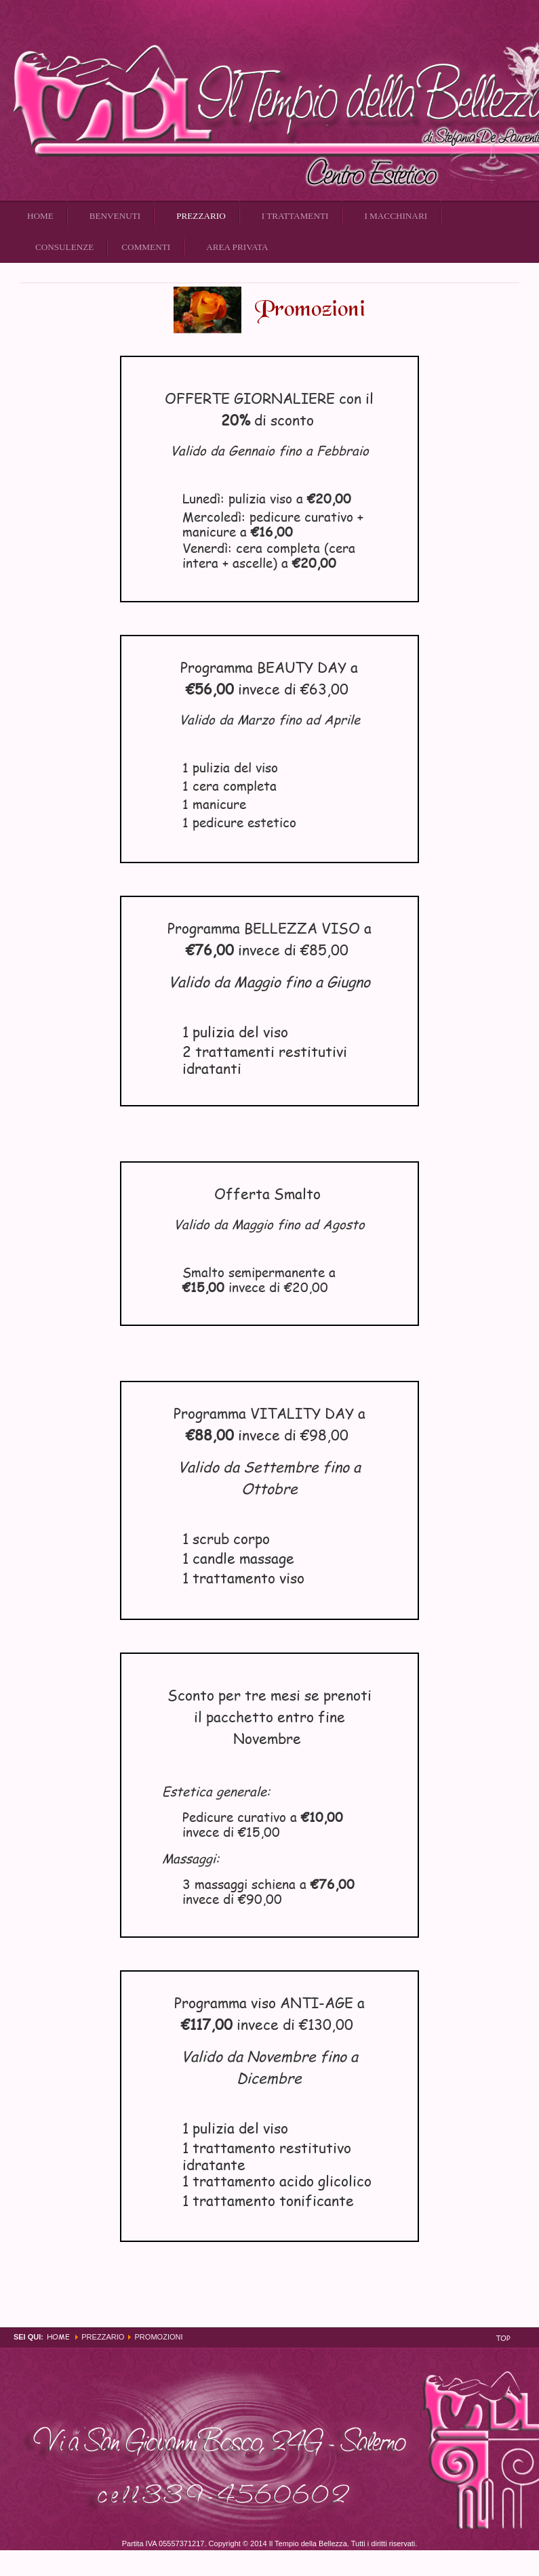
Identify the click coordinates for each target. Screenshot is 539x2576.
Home (58, 2336)
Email (511, 275)
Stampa (496, 275)
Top (503, 2338)
